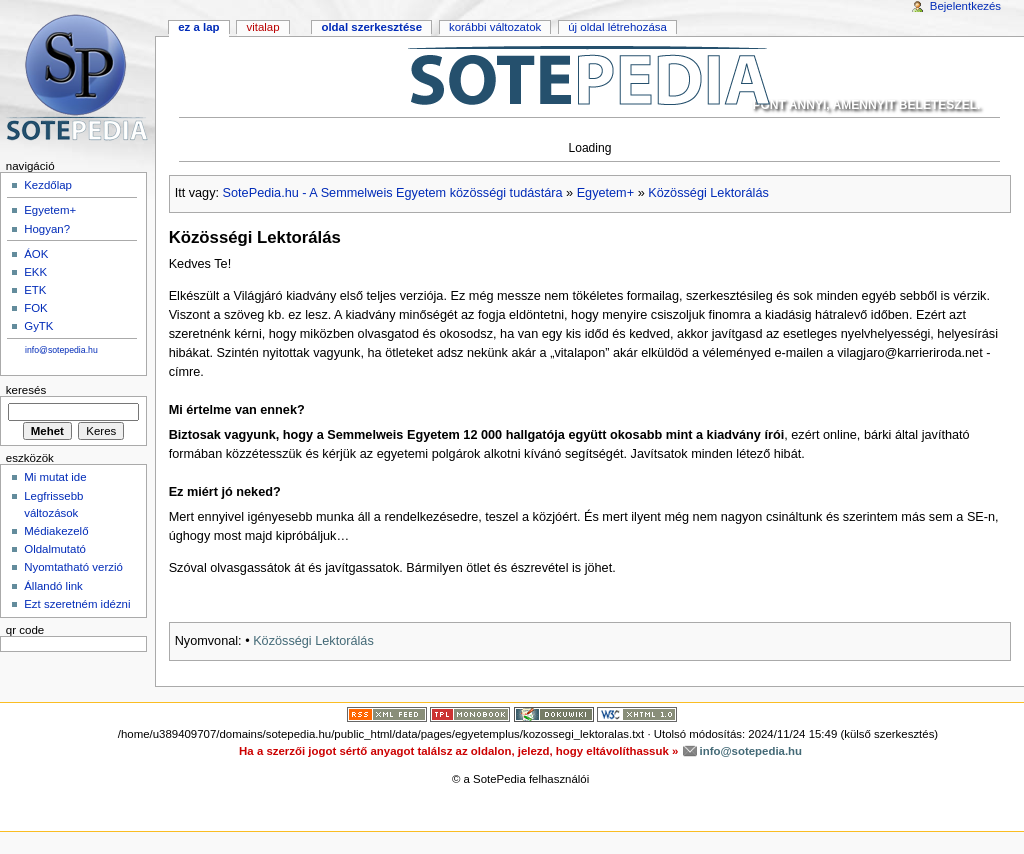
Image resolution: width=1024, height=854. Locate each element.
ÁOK (36, 254)
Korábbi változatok (495, 27)
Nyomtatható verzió (73, 567)
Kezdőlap (48, 185)
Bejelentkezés (965, 6)
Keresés (26, 390)
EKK (35, 272)
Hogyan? (47, 229)
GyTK (38, 326)
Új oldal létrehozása (617, 27)
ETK (35, 290)
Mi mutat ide (55, 477)
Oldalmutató (55, 549)
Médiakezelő (56, 531)
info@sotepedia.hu (61, 350)
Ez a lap (198, 27)
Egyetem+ (605, 193)
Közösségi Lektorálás (708, 193)
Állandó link (53, 586)
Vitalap (262, 27)
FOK (36, 308)
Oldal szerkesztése (371, 27)
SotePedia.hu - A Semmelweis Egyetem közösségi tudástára (393, 193)
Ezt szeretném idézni (77, 604)
